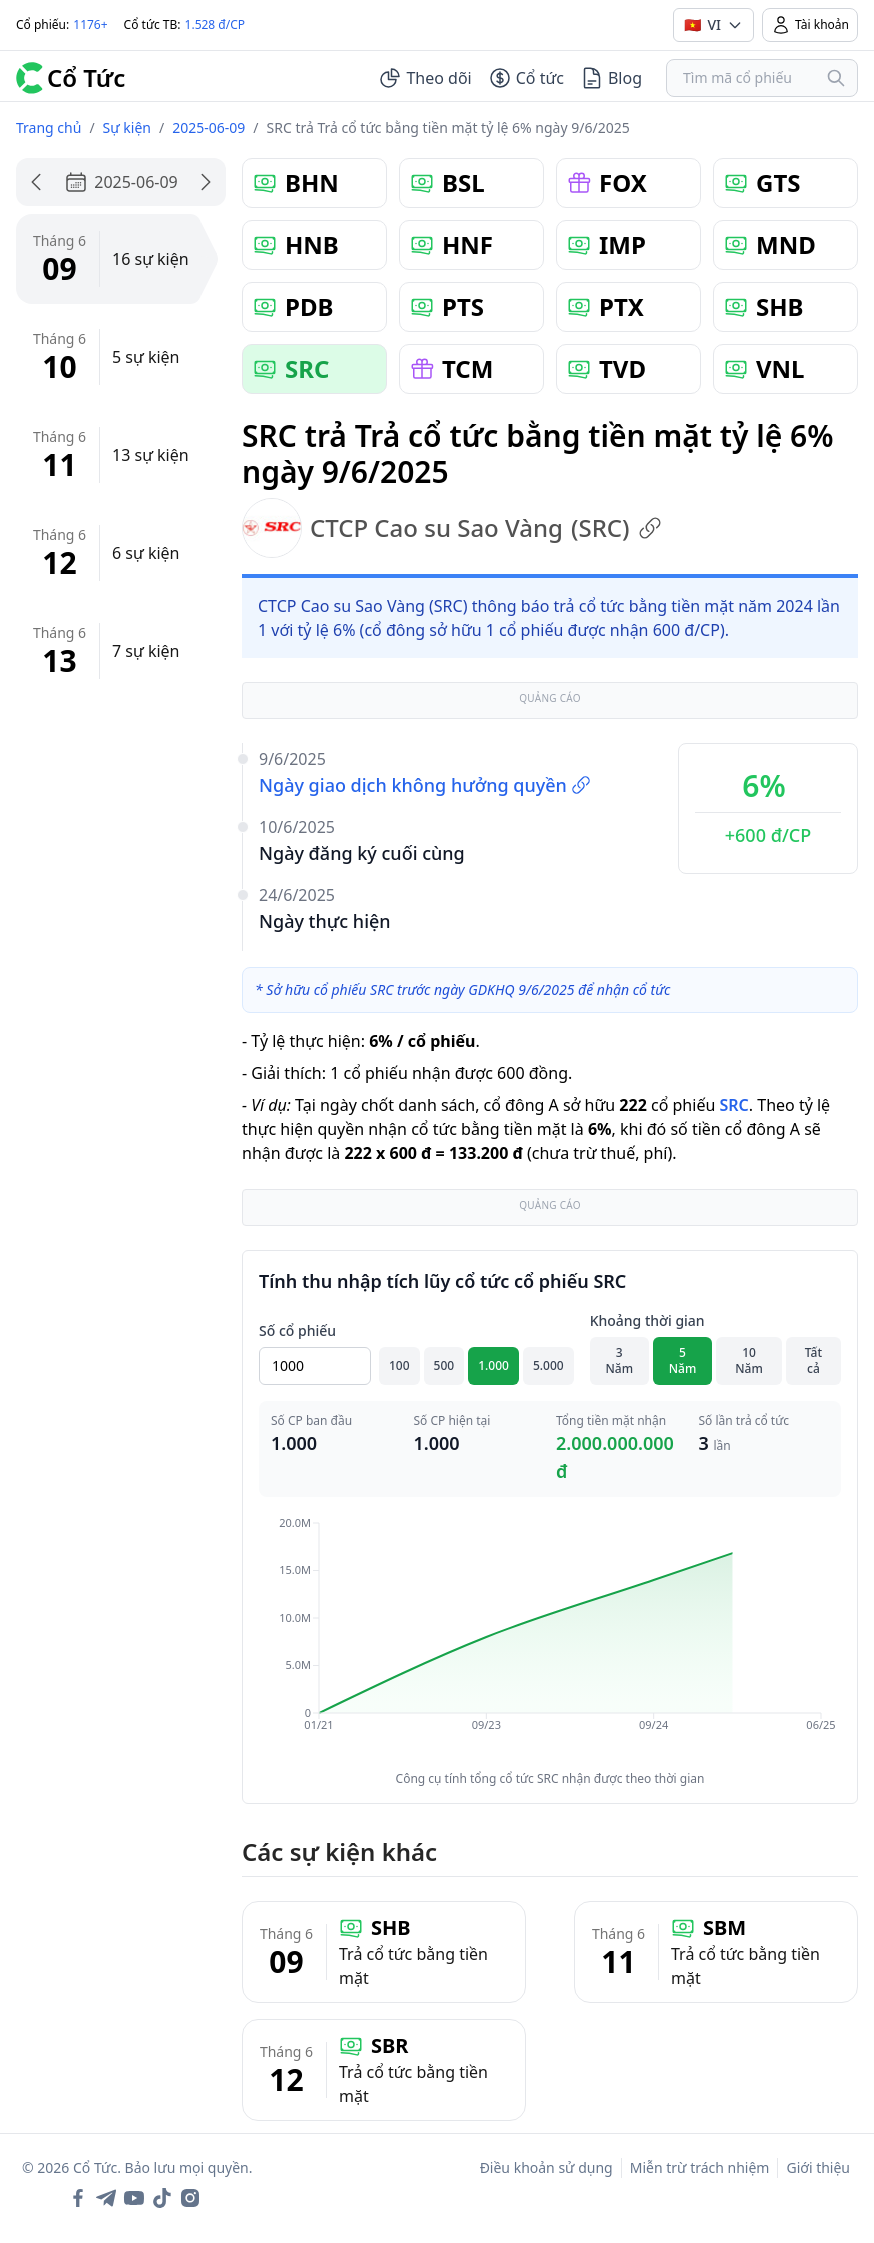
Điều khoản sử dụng (546, 2167)
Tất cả (813, 1360)
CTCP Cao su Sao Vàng (452, 528)
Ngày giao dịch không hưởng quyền (425, 785)
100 (399, 1365)
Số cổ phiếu (297, 1330)
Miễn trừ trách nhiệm (700, 2167)
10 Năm (749, 1360)
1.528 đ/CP (215, 24)
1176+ (90, 24)
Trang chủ (48, 127)
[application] (550, 1638)
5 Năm (683, 1360)
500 (444, 1365)
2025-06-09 (208, 127)
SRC (733, 1105)
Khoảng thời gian (647, 1320)
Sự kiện (127, 127)
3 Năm (620, 1360)
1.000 (493, 1365)
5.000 (548, 1365)
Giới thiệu (818, 2167)
